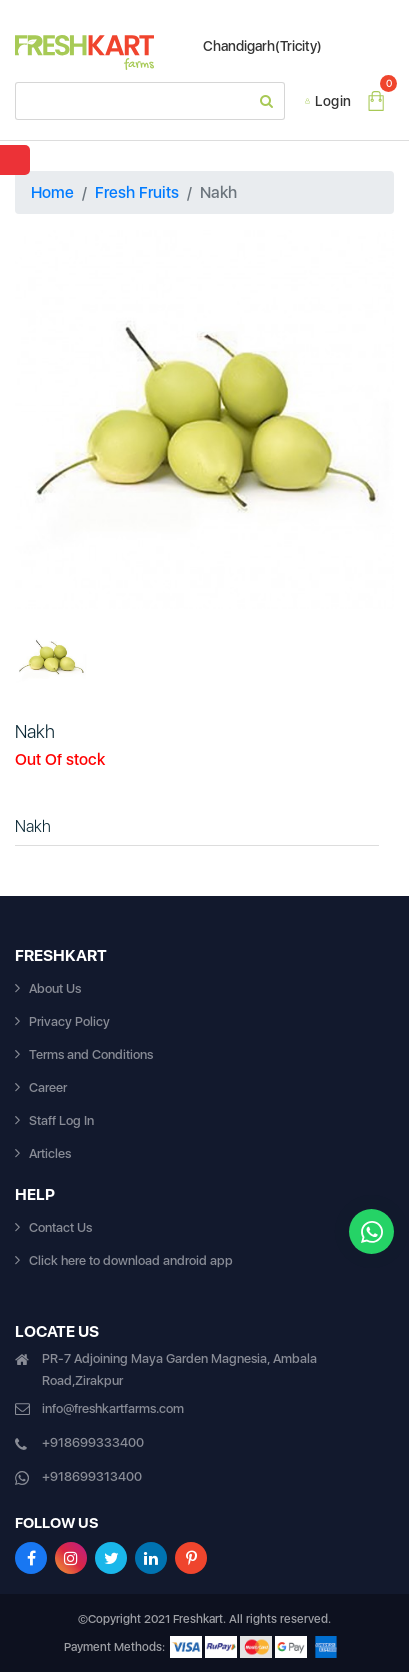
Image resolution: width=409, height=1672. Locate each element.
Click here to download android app (131, 1260)
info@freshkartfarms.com (113, 1408)
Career (48, 1087)
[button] (43, 419)
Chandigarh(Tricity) (253, 46)
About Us (55, 988)
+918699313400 (92, 1476)
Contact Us (60, 1227)
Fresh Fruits (137, 192)
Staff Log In (61, 1120)
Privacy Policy (69, 1021)
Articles (50, 1153)
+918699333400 (93, 1442)
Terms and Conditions (91, 1054)
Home (52, 192)
